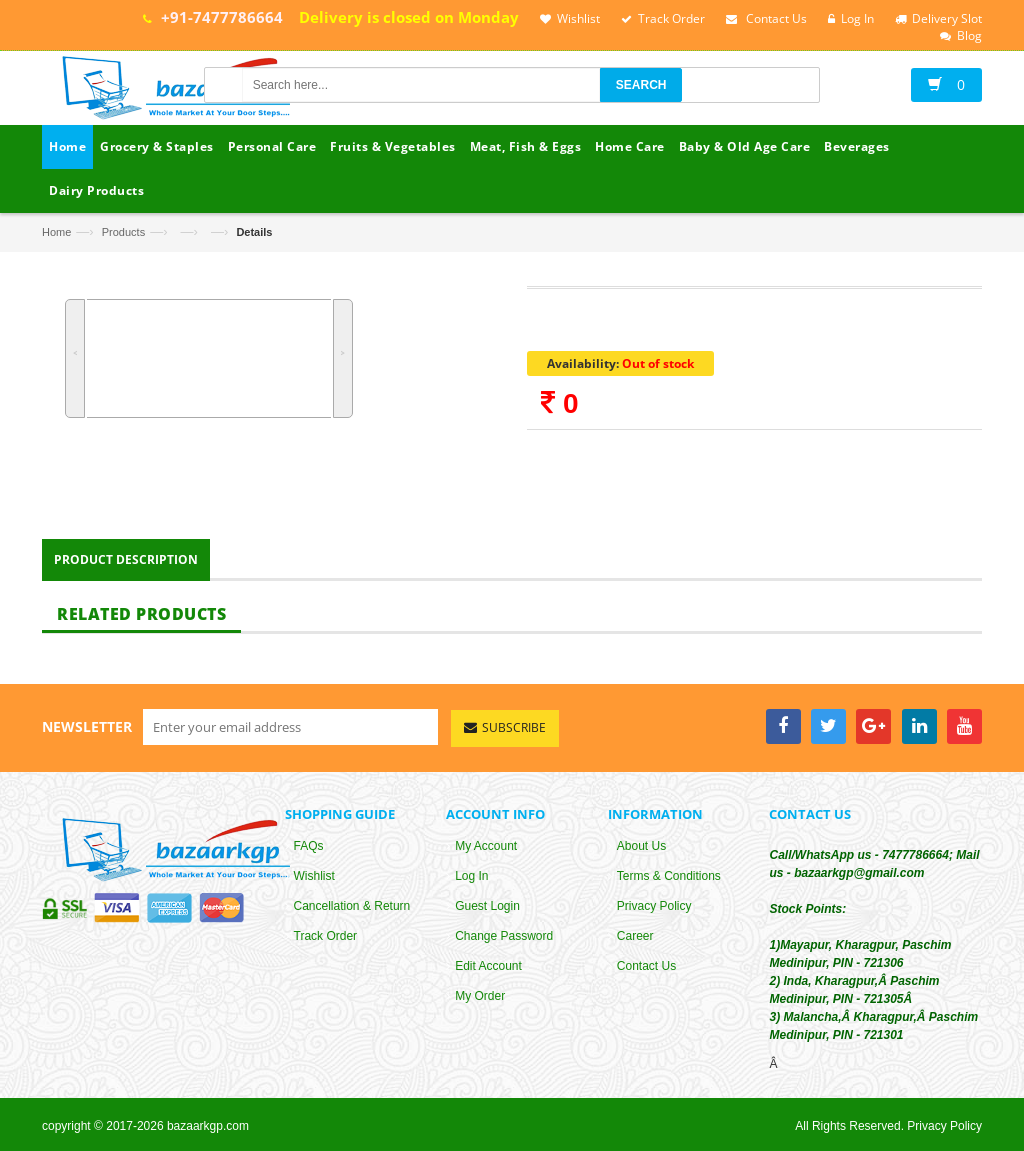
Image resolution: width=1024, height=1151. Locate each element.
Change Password (504, 941)
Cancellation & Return (352, 911)
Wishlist (314, 881)
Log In (471, 881)
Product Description (126, 563)
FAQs (309, 851)
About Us (641, 851)
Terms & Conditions (669, 881)
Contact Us (646, 971)
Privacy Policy (654, 911)
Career (635, 941)
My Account (486, 851)
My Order (480, 1001)
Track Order (326, 941)
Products (123, 232)
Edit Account (488, 971)
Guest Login (487, 911)
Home (56, 232)
